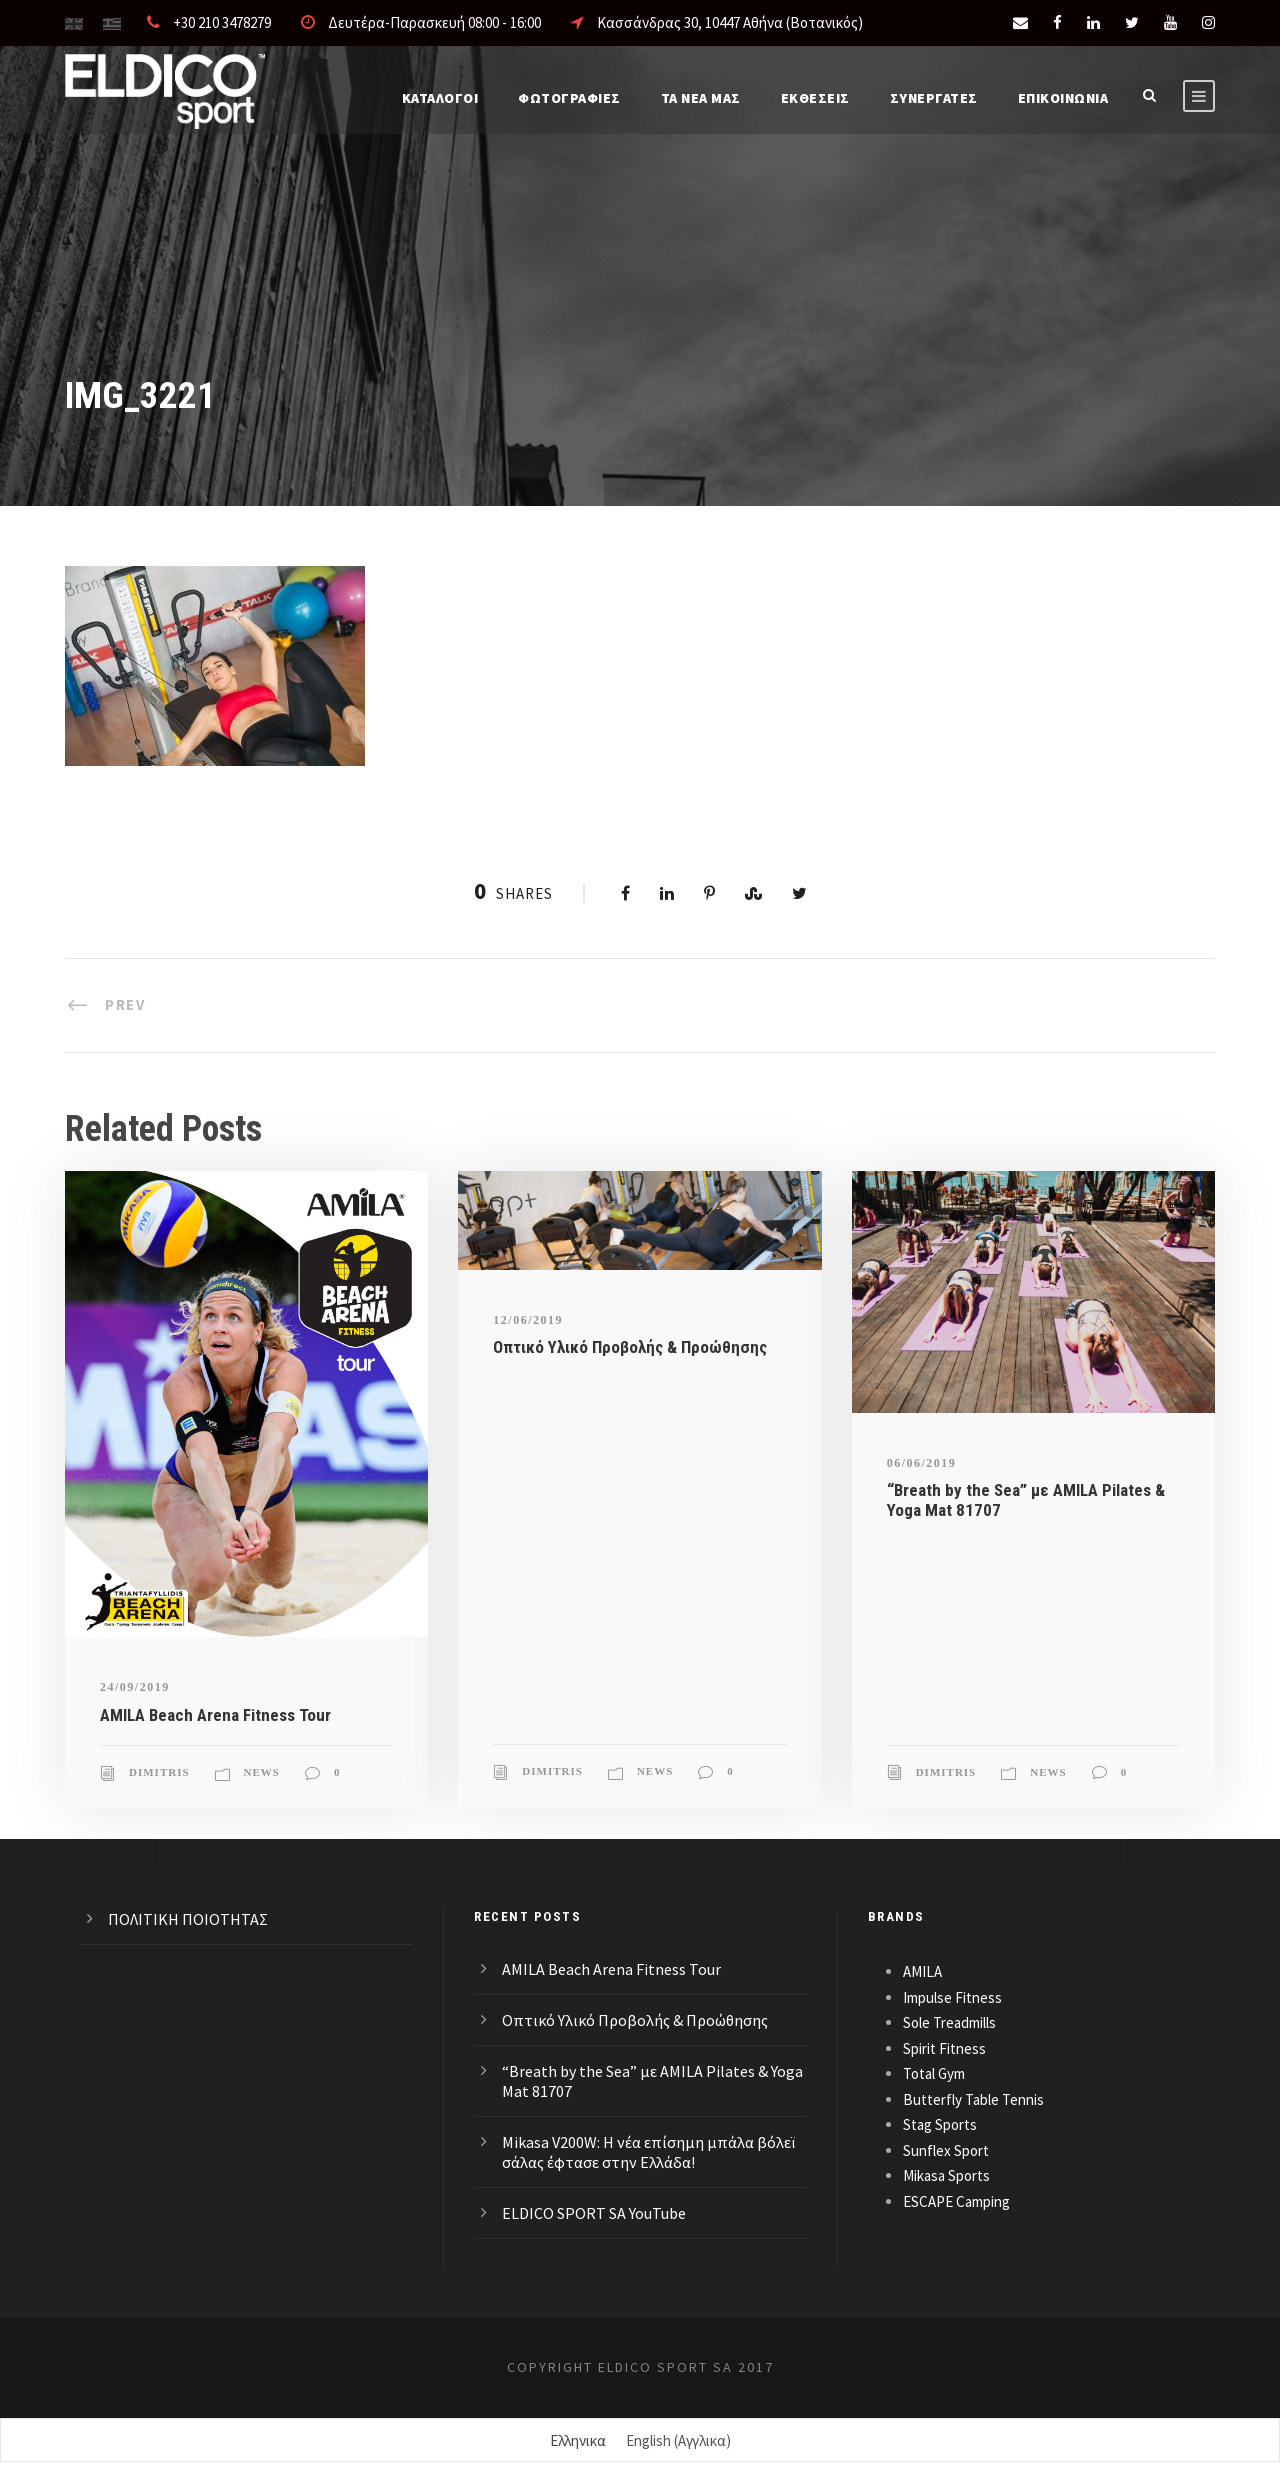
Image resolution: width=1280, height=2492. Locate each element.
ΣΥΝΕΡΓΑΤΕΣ (934, 98)
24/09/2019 (135, 1687)
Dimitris (159, 1772)
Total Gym (934, 2073)
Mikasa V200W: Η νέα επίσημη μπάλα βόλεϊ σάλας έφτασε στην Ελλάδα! (648, 2152)
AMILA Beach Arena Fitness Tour (215, 1715)
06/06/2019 (922, 1463)
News (262, 1772)
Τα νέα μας (701, 98)
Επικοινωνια (1063, 98)
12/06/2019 (528, 1320)
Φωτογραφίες (569, 98)
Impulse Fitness (952, 1997)
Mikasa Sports (946, 2175)
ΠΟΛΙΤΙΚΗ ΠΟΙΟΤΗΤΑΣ (188, 1919)
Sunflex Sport (946, 2150)
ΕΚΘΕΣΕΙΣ (815, 98)
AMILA (922, 1971)
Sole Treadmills (949, 2022)
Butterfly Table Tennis (973, 2099)
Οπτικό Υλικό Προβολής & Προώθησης (630, 1347)
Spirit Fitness (944, 2048)
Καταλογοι (440, 98)
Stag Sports (940, 2124)
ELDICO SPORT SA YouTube (594, 2213)
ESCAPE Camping (956, 2201)
